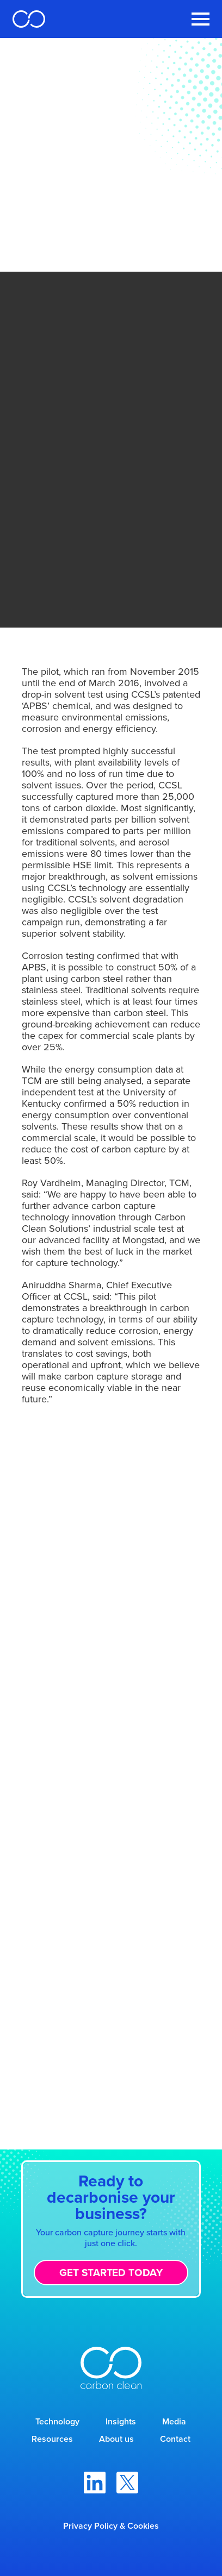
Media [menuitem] (174, 2421)
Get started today (110, 2272)
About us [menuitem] (116, 2439)
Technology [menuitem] (57, 2421)
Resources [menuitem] (52, 2439)
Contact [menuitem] (175, 2439)
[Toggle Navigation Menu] (200, 19)
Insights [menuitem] (121, 2421)
